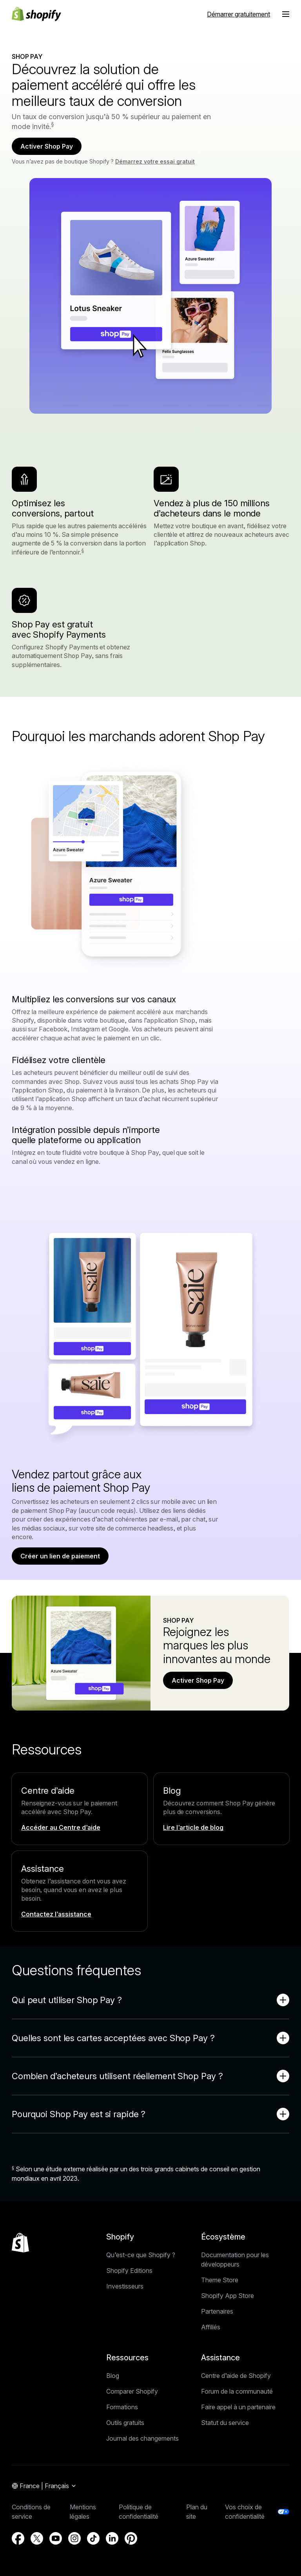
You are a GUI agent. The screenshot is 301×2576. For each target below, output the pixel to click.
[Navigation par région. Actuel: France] (44, 2486)
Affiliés (210, 2327)
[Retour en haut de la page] (20, 2242)
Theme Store (219, 2280)
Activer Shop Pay (46, 146)
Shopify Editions (129, 2270)
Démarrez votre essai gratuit (155, 161)
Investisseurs (124, 2286)
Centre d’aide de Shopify (236, 2376)
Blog (112, 2376)
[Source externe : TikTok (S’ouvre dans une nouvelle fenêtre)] (93, 2538)
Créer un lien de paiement (60, 1556)
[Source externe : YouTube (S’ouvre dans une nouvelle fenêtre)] (55, 2538)
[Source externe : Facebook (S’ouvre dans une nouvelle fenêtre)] (18, 2538)
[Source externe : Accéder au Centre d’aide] (61, 1827)
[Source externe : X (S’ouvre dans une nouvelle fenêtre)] (37, 2538)
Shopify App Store (227, 2296)
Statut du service (225, 2423)
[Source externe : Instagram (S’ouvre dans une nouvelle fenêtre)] (74, 2538)
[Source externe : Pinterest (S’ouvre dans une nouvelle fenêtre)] (131, 2538)
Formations (122, 2407)
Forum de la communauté (237, 2391)
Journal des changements (142, 2438)
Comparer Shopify (132, 2391)
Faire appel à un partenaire (238, 2407)
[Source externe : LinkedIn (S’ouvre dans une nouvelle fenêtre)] (112, 2538)
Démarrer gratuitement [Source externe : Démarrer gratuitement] (238, 14)
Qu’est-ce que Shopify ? (140, 2255)
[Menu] (285, 14)
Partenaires (217, 2311)
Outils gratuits (125, 2423)
